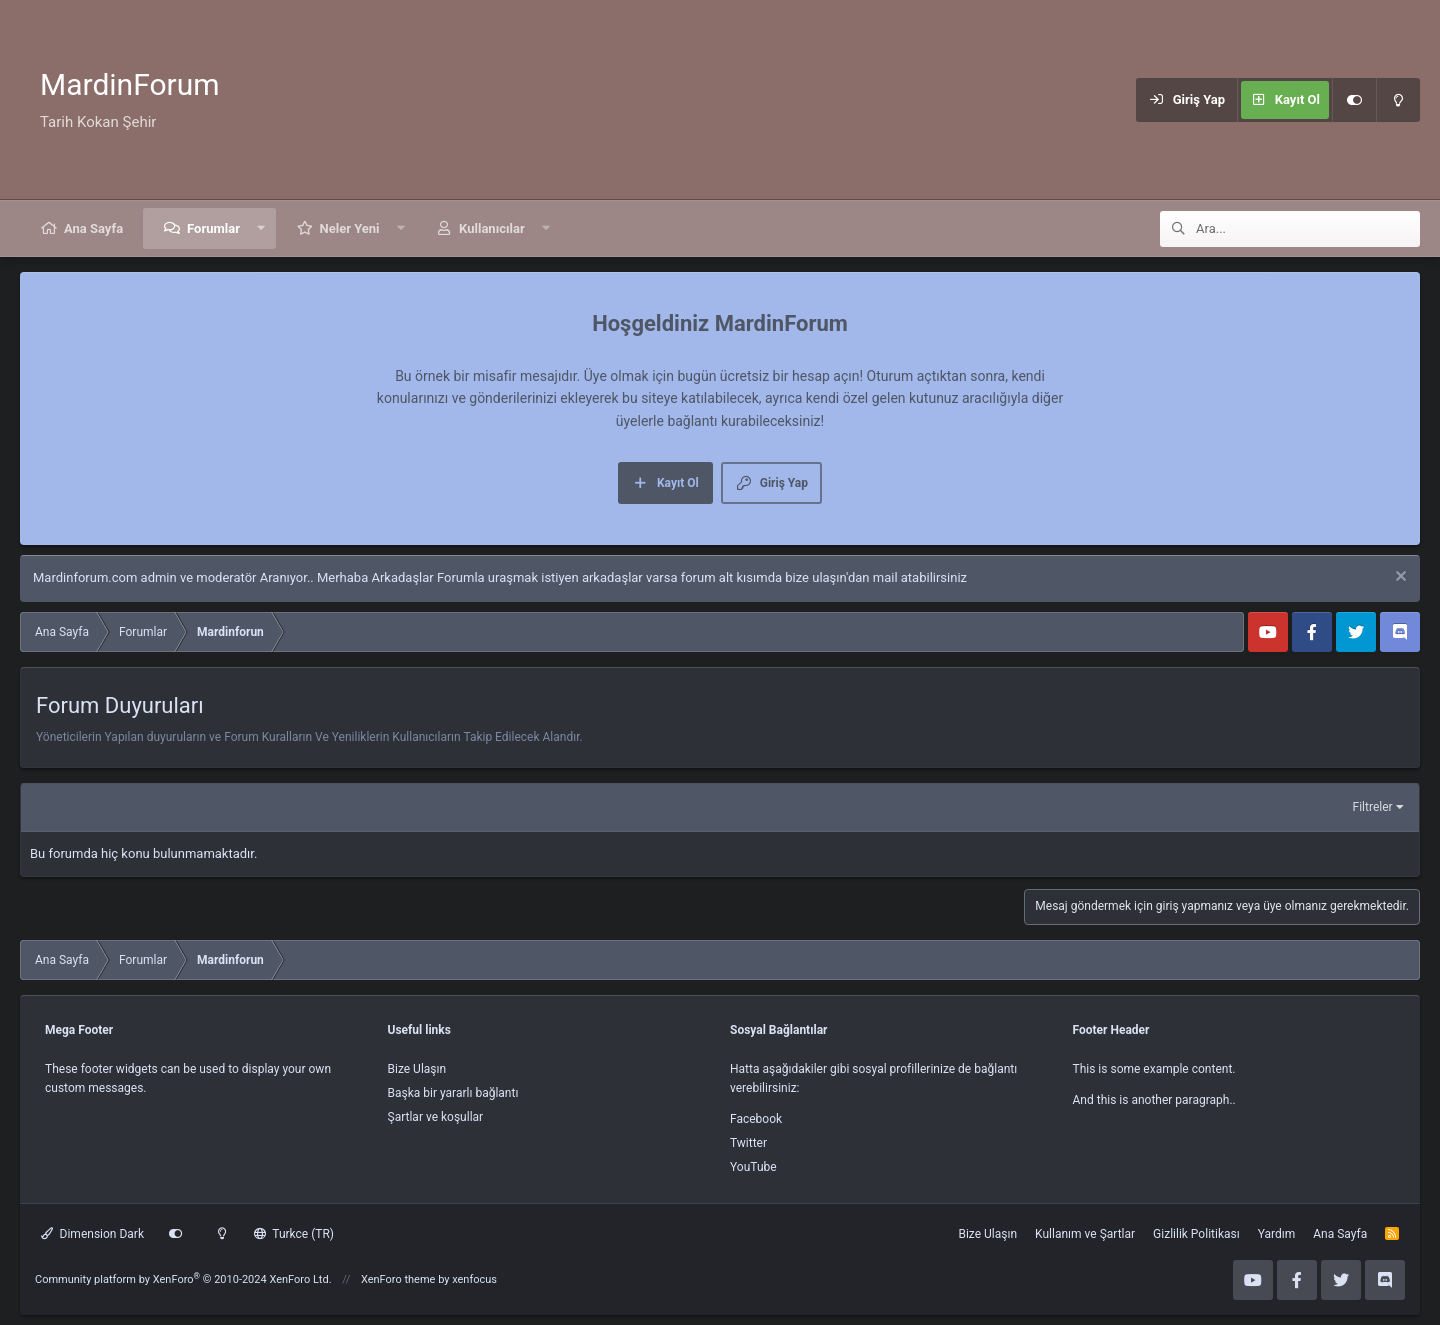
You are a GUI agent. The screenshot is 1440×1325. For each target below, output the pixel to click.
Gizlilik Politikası (1196, 1234)
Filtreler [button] (1373, 807)
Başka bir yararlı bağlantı (453, 1093)
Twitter (748, 1143)
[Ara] (1308, 229)
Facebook (756, 1119)
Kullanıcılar (492, 228)
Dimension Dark (92, 1234)
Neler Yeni (350, 228)
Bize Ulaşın (417, 1069)
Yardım (1277, 1234)
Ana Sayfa (93, 228)
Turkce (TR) (294, 1234)
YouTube (753, 1167)
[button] (261, 228)
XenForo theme (398, 1279)
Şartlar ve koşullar (436, 1117)
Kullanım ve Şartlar (1085, 1234)
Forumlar (213, 228)
